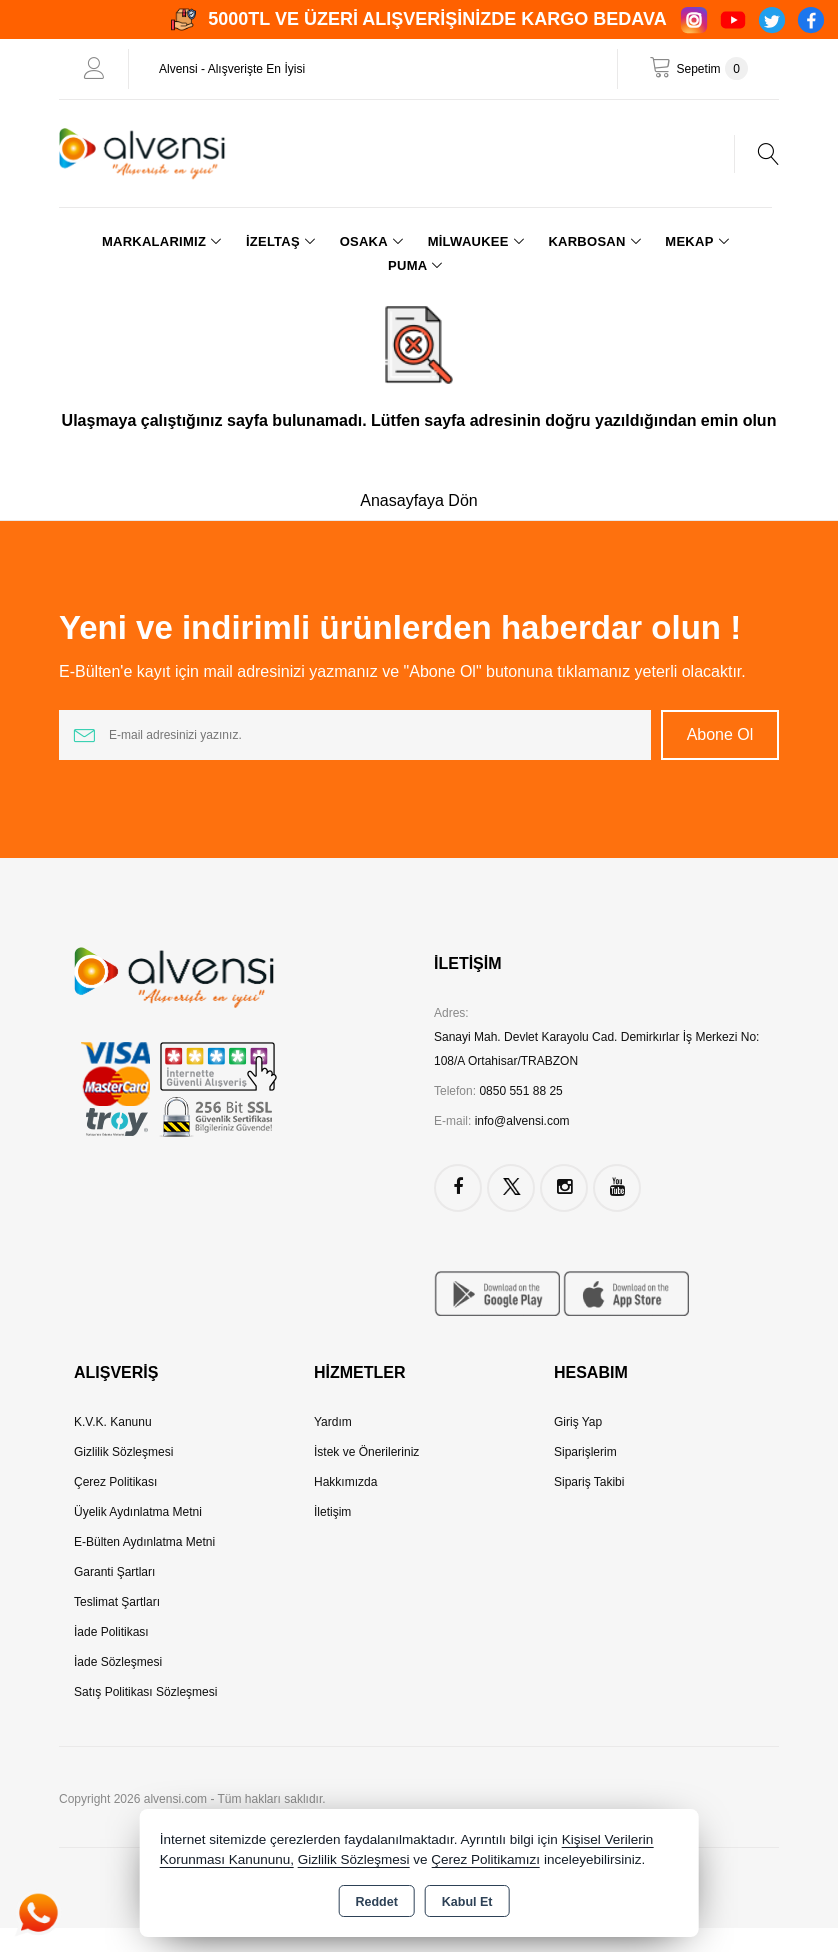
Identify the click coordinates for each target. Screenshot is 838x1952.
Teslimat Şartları (117, 1602)
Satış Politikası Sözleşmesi (145, 1692)
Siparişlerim (585, 1452)
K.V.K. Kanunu (113, 1422)
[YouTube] (733, 20)
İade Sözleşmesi (118, 1662)
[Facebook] (811, 20)
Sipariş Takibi (589, 1482)
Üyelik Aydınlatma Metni (138, 1512)
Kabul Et (467, 1902)
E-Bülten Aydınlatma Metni (144, 1542)
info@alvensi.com (522, 1121)
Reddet (376, 1902)
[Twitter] (772, 20)
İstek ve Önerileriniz (366, 1452)
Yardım (333, 1422)
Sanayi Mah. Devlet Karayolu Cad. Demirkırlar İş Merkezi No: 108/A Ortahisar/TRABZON (596, 1049)
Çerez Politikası (115, 1482)
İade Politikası (111, 1632)
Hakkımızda (345, 1482)
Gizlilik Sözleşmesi (123, 1452)
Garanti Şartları (114, 1572)
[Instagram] (694, 20)
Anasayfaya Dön (418, 500)
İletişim (332, 1512)
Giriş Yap (578, 1422)
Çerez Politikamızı (485, 1859)
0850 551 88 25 (520, 1091)
